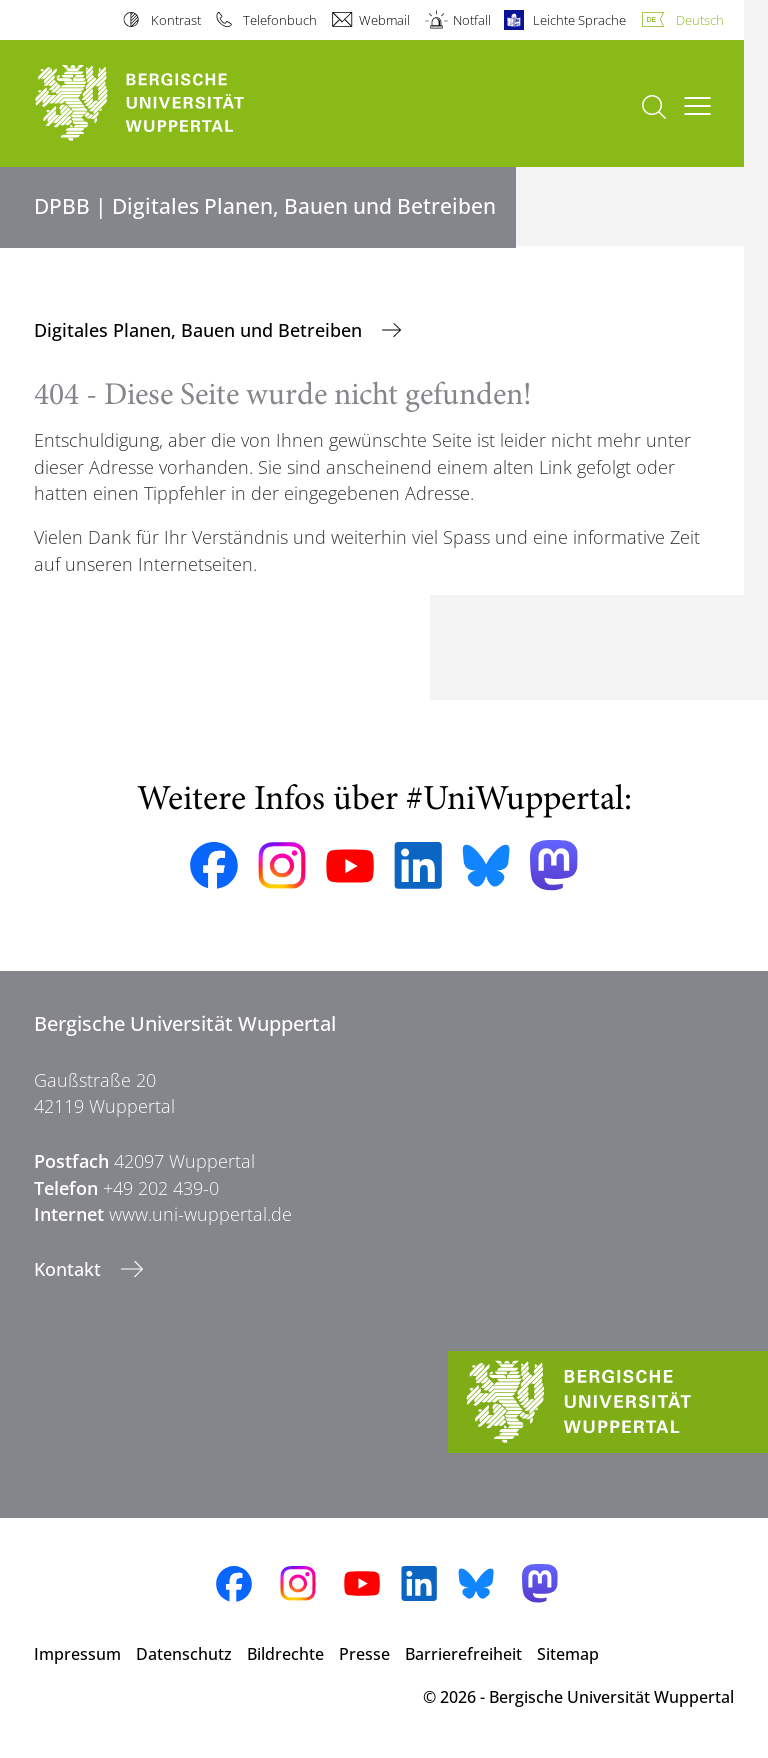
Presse (364, 1654)
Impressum (77, 1654)
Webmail (384, 20)
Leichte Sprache (579, 20)
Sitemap (568, 1654)
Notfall (472, 20)
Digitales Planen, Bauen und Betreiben (200, 330)
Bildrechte (285, 1654)
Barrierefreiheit (463, 1654)
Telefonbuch (280, 20)
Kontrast (176, 20)
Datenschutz (184, 1654)
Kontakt (70, 1269)
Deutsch (700, 20)
